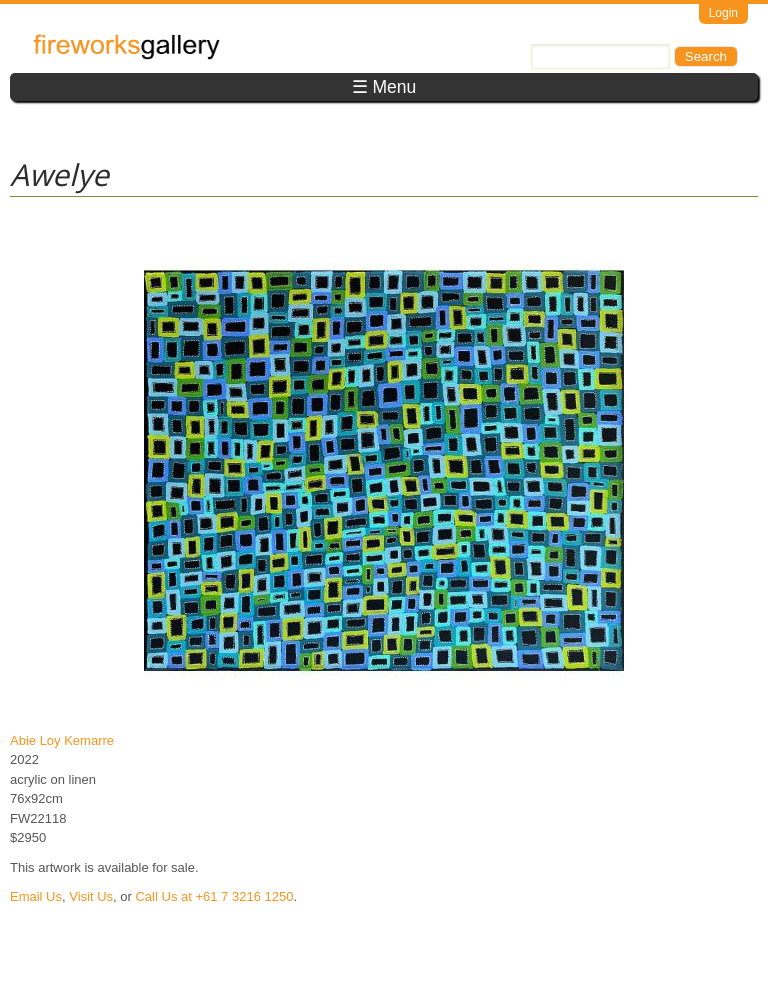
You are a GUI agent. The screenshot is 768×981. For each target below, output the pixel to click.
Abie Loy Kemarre (62, 740)
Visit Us (91, 896)
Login (723, 13)
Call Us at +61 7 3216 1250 (214, 896)
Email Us (36, 896)
